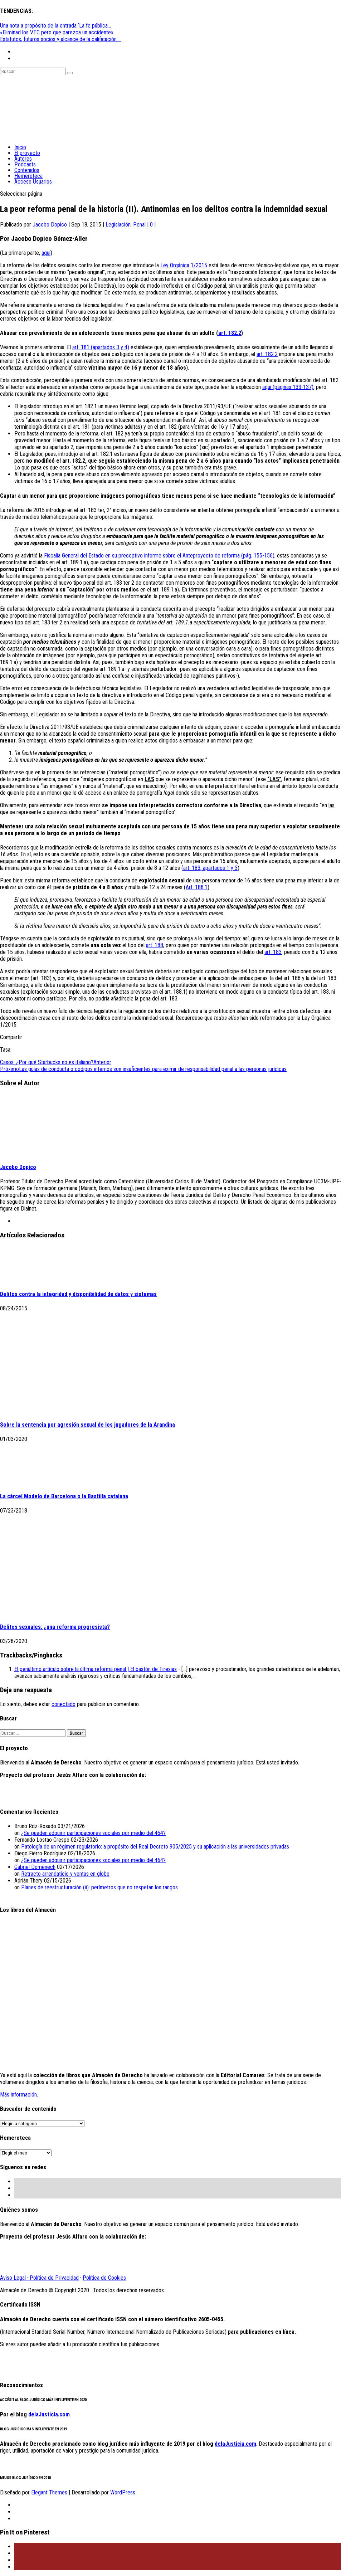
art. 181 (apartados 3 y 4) (100, 347)
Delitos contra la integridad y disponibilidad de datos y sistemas (78, 1294)
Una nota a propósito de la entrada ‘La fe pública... (55, 25)
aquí (46, 252)
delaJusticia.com (49, 2414)
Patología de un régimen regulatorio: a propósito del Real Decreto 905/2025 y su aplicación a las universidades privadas (155, 1846)
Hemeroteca (28, 175)
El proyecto (27, 153)
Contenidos (26, 170)
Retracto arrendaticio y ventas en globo (65, 1873)
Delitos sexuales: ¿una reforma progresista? (55, 1626)
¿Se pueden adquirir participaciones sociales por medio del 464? (93, 1833)
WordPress (122, 2492)
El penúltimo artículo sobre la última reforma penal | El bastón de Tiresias (95, 1669)
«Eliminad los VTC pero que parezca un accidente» (56, 32)
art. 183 (273, 952)
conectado (63, 1704)
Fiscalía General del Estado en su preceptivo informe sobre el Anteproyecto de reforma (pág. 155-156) (159, 555)
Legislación (118, 224)
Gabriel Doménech (34, 1867)
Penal (139, 224)
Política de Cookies (104, 2277)
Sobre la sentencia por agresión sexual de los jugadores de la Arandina (87, 1424)
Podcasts (25, 164)
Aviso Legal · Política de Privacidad (39, 2277)
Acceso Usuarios (33, 181)
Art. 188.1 (197, 887)
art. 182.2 (229, 333)
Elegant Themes (49, 2492)
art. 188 (154, 945)
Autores (23, 158)
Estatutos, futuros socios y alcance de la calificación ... (60, 39)
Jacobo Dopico (50, 224)
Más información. (19, 2094)
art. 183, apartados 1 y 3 (210, 868)
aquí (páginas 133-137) (287, 387)
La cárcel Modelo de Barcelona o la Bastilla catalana (64, 1496)
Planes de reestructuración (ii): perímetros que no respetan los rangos (99, 1887)
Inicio (20, 147)
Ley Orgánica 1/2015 (183, 265)
